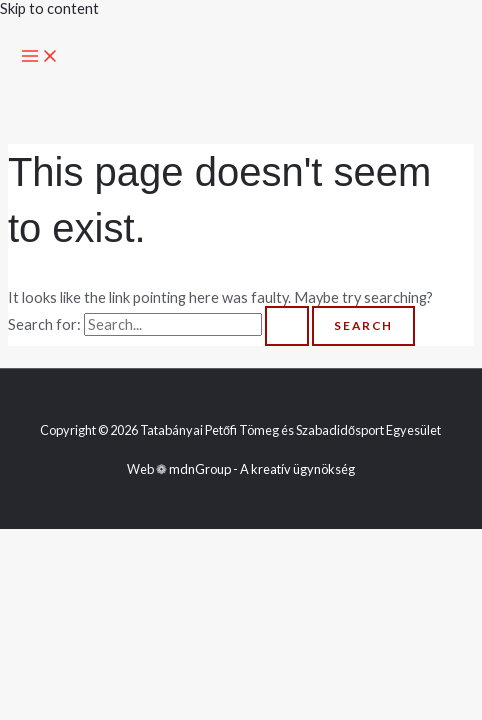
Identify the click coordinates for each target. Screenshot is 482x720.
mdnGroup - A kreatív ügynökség (262, 469)
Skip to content (49, 8)
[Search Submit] (287, 326)
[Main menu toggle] (40, 57)
